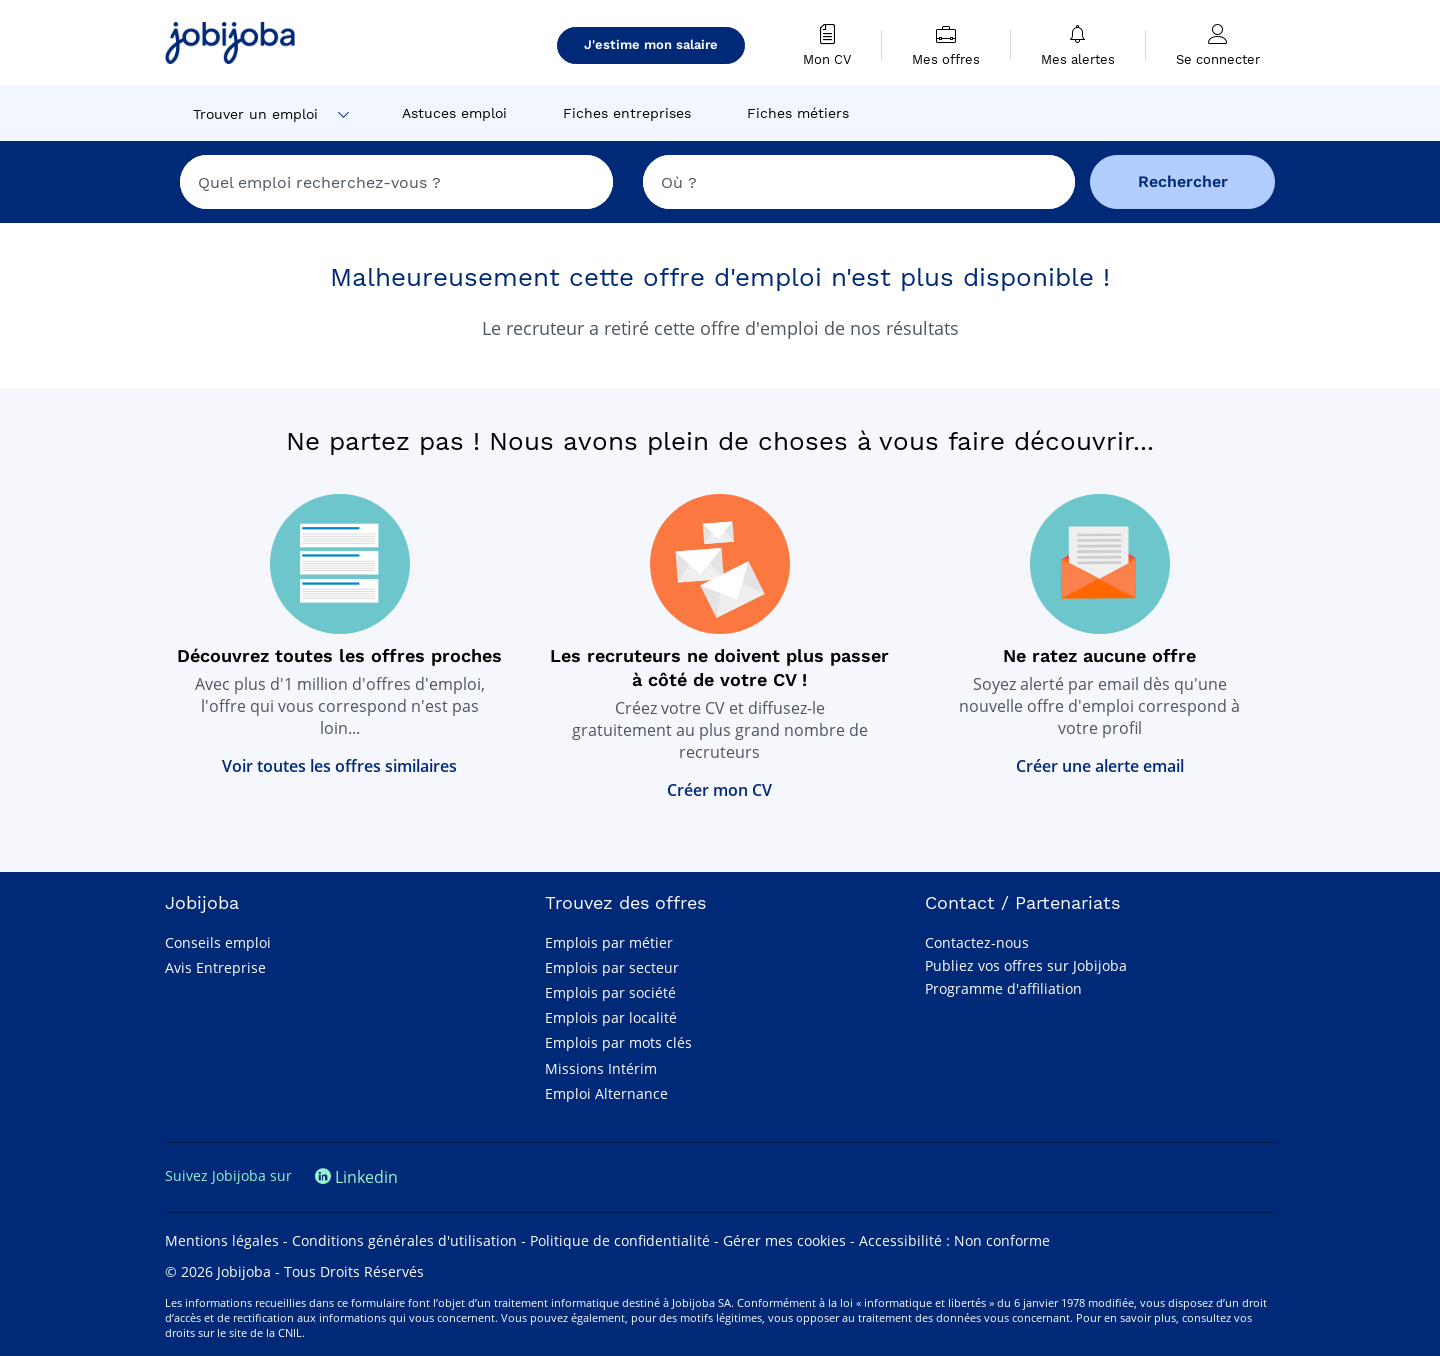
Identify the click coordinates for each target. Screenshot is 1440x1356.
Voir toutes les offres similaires (339, 766)
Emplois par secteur (612, 967)
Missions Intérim (601, 1068)
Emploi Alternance (606, 1093)
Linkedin (356, 1177)
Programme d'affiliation (1003, 988)
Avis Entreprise (215, 967)
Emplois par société (610, 992)
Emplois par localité (611, 1017)
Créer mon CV (719, 790)
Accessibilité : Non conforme (954, 1240)
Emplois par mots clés (618, 1042)
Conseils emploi (218, 942)
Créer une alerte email (1100, 766)
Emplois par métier (609, 942)
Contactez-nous (977, 942)
